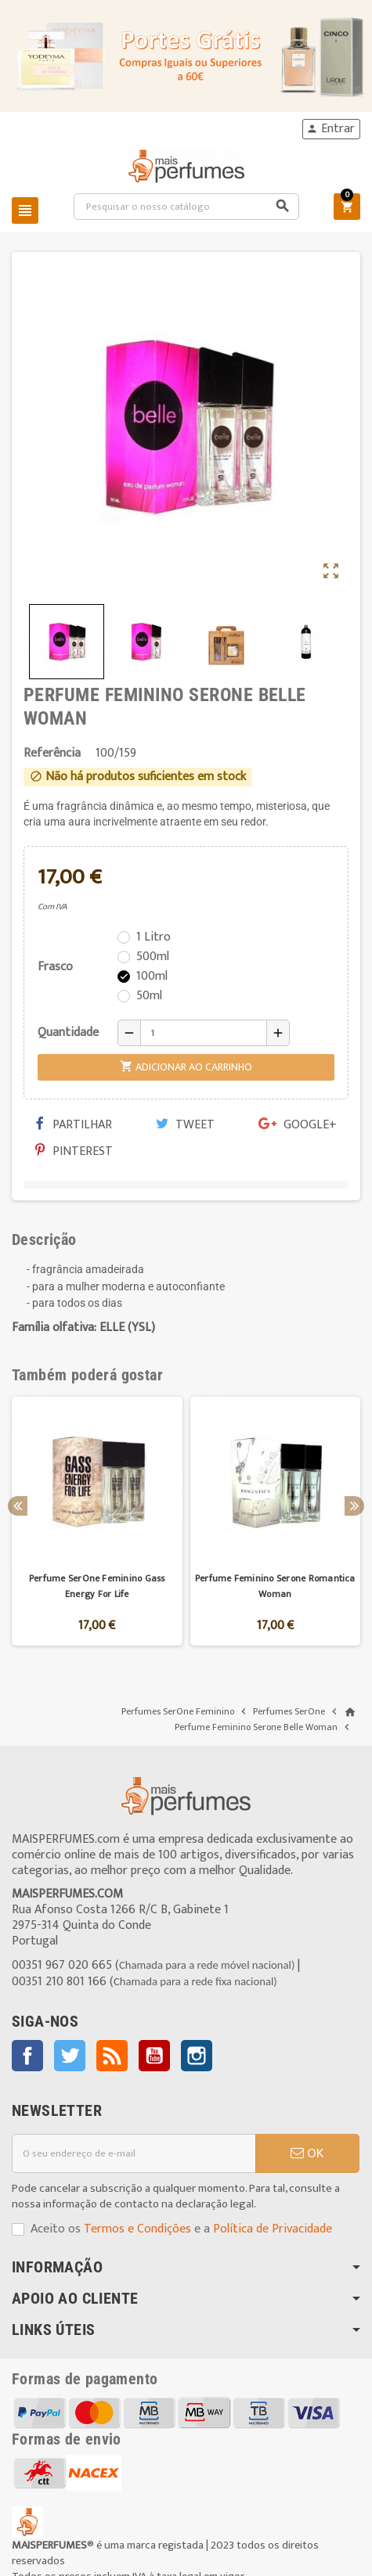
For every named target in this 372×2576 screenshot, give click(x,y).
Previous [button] (17, 1506)
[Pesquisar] (186, 206)
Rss (112, 2055)
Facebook (27, 2055)
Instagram (196, 2055)
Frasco (55, 966)
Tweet (185, 1124)
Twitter (69, 2055)
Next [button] (354, 1506)
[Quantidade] (203, 1033)
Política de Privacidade (272, 2229)
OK (307, 2153)
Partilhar (73, 1124)
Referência (52, 753)
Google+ (297, 1124)
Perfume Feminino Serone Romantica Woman (275, 1586)
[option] (97, 1521)
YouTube (154, 2055)
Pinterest (74, 1151)
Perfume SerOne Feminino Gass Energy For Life (97, 1586)
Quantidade (68, 1032)
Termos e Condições (137, 2229)
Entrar (330, 129)
